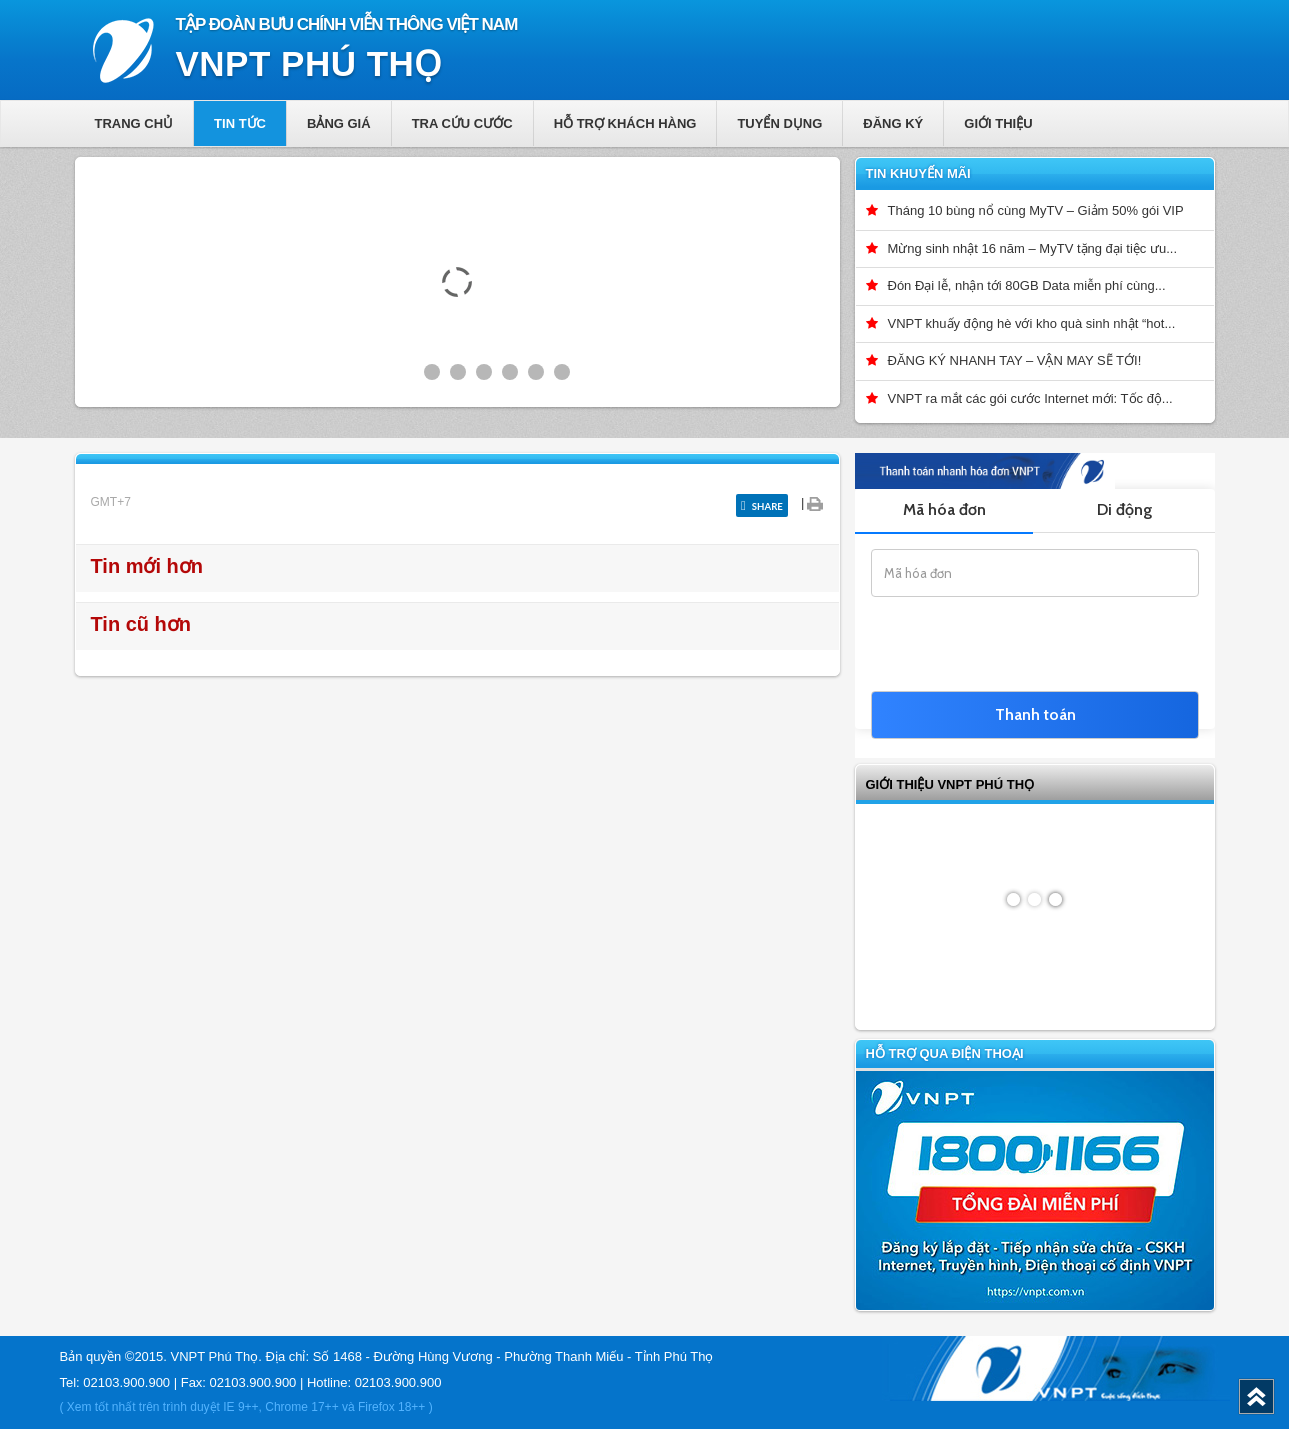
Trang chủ (134, 123)
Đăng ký (893, 123)
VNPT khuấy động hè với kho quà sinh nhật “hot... (1032, 323)
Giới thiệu (998, 123)
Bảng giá (339, 123)
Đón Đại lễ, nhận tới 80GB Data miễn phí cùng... (1027, 285)
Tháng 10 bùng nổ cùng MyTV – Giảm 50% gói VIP (1036, 210)
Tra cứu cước (462, 123)
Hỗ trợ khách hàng (625, 123)
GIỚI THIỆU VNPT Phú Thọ (950, 784)
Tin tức (240, 123)
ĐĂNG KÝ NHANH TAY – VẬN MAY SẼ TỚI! (1015, 360)
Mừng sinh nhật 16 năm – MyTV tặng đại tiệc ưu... (1033, 248)
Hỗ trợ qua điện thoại (945, 1053)
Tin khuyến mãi (918, 173)
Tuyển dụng (779, 123)
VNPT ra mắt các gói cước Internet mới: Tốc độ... (1030, 398)
